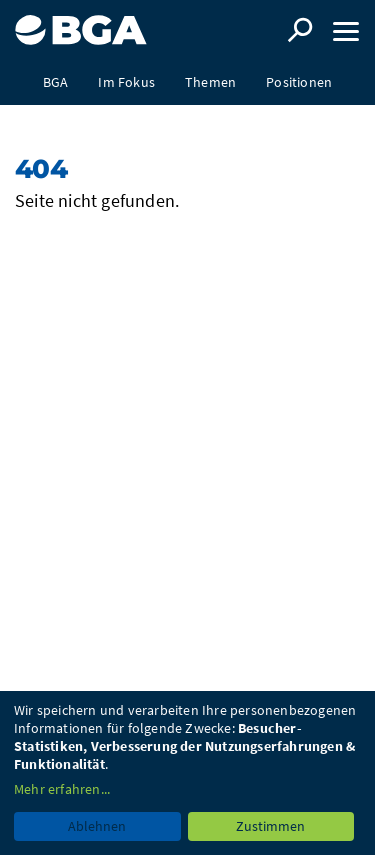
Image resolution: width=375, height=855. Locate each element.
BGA (56, 82)
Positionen (299, 82)
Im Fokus (126, 82)
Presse (187, 127)
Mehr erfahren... (62, 789)
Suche (300, 30)
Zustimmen (270, 826)
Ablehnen (97, 826)
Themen (210, 82)
